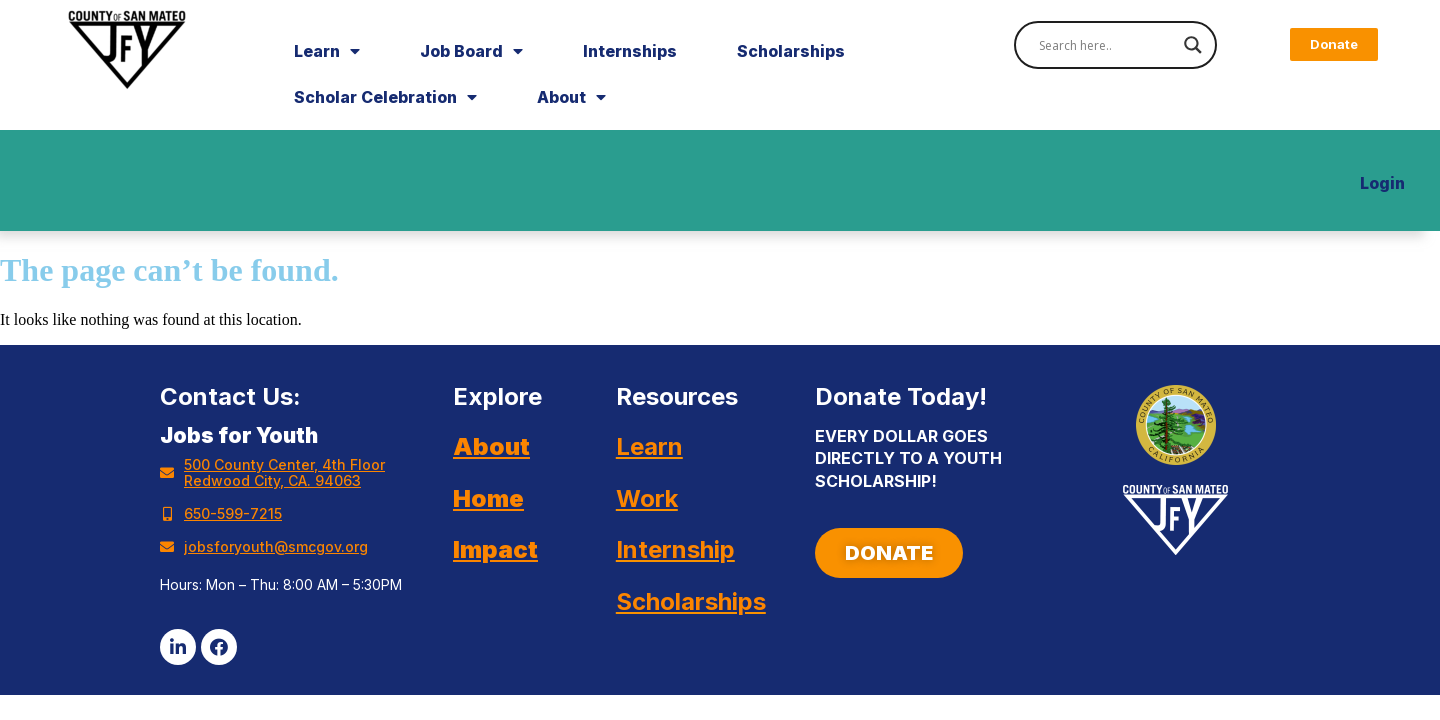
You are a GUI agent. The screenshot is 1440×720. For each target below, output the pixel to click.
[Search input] (1106, 45)
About (571, 97)
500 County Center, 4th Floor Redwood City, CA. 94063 (284, 472)
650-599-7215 (233, 513)
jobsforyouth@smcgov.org (276, 546)
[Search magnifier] (1193, 45)
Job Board (471, 51)
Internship (675, 549)
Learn (327, 51)
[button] (1334, 44)
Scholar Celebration (385, 97)
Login (1382, 183)
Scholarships (791, 51)
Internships (630, 51)
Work (647, 498)
